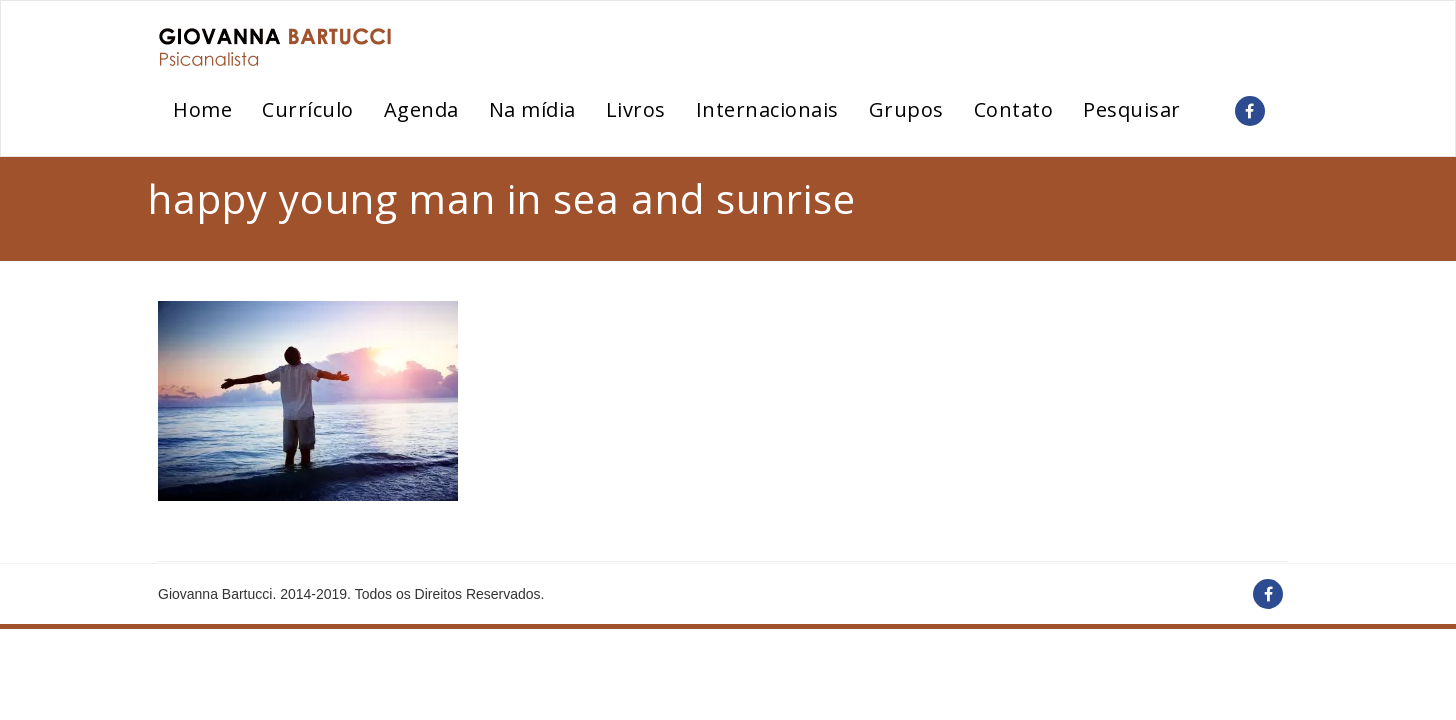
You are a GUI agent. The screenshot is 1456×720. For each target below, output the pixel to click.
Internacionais (767, 109)
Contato (1014, 109)
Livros (636, 109)
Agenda (421, 109)
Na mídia (532, 109)
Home (202, 109)
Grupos (906, 109)
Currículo (308, 109)
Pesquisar (1132, 109)
